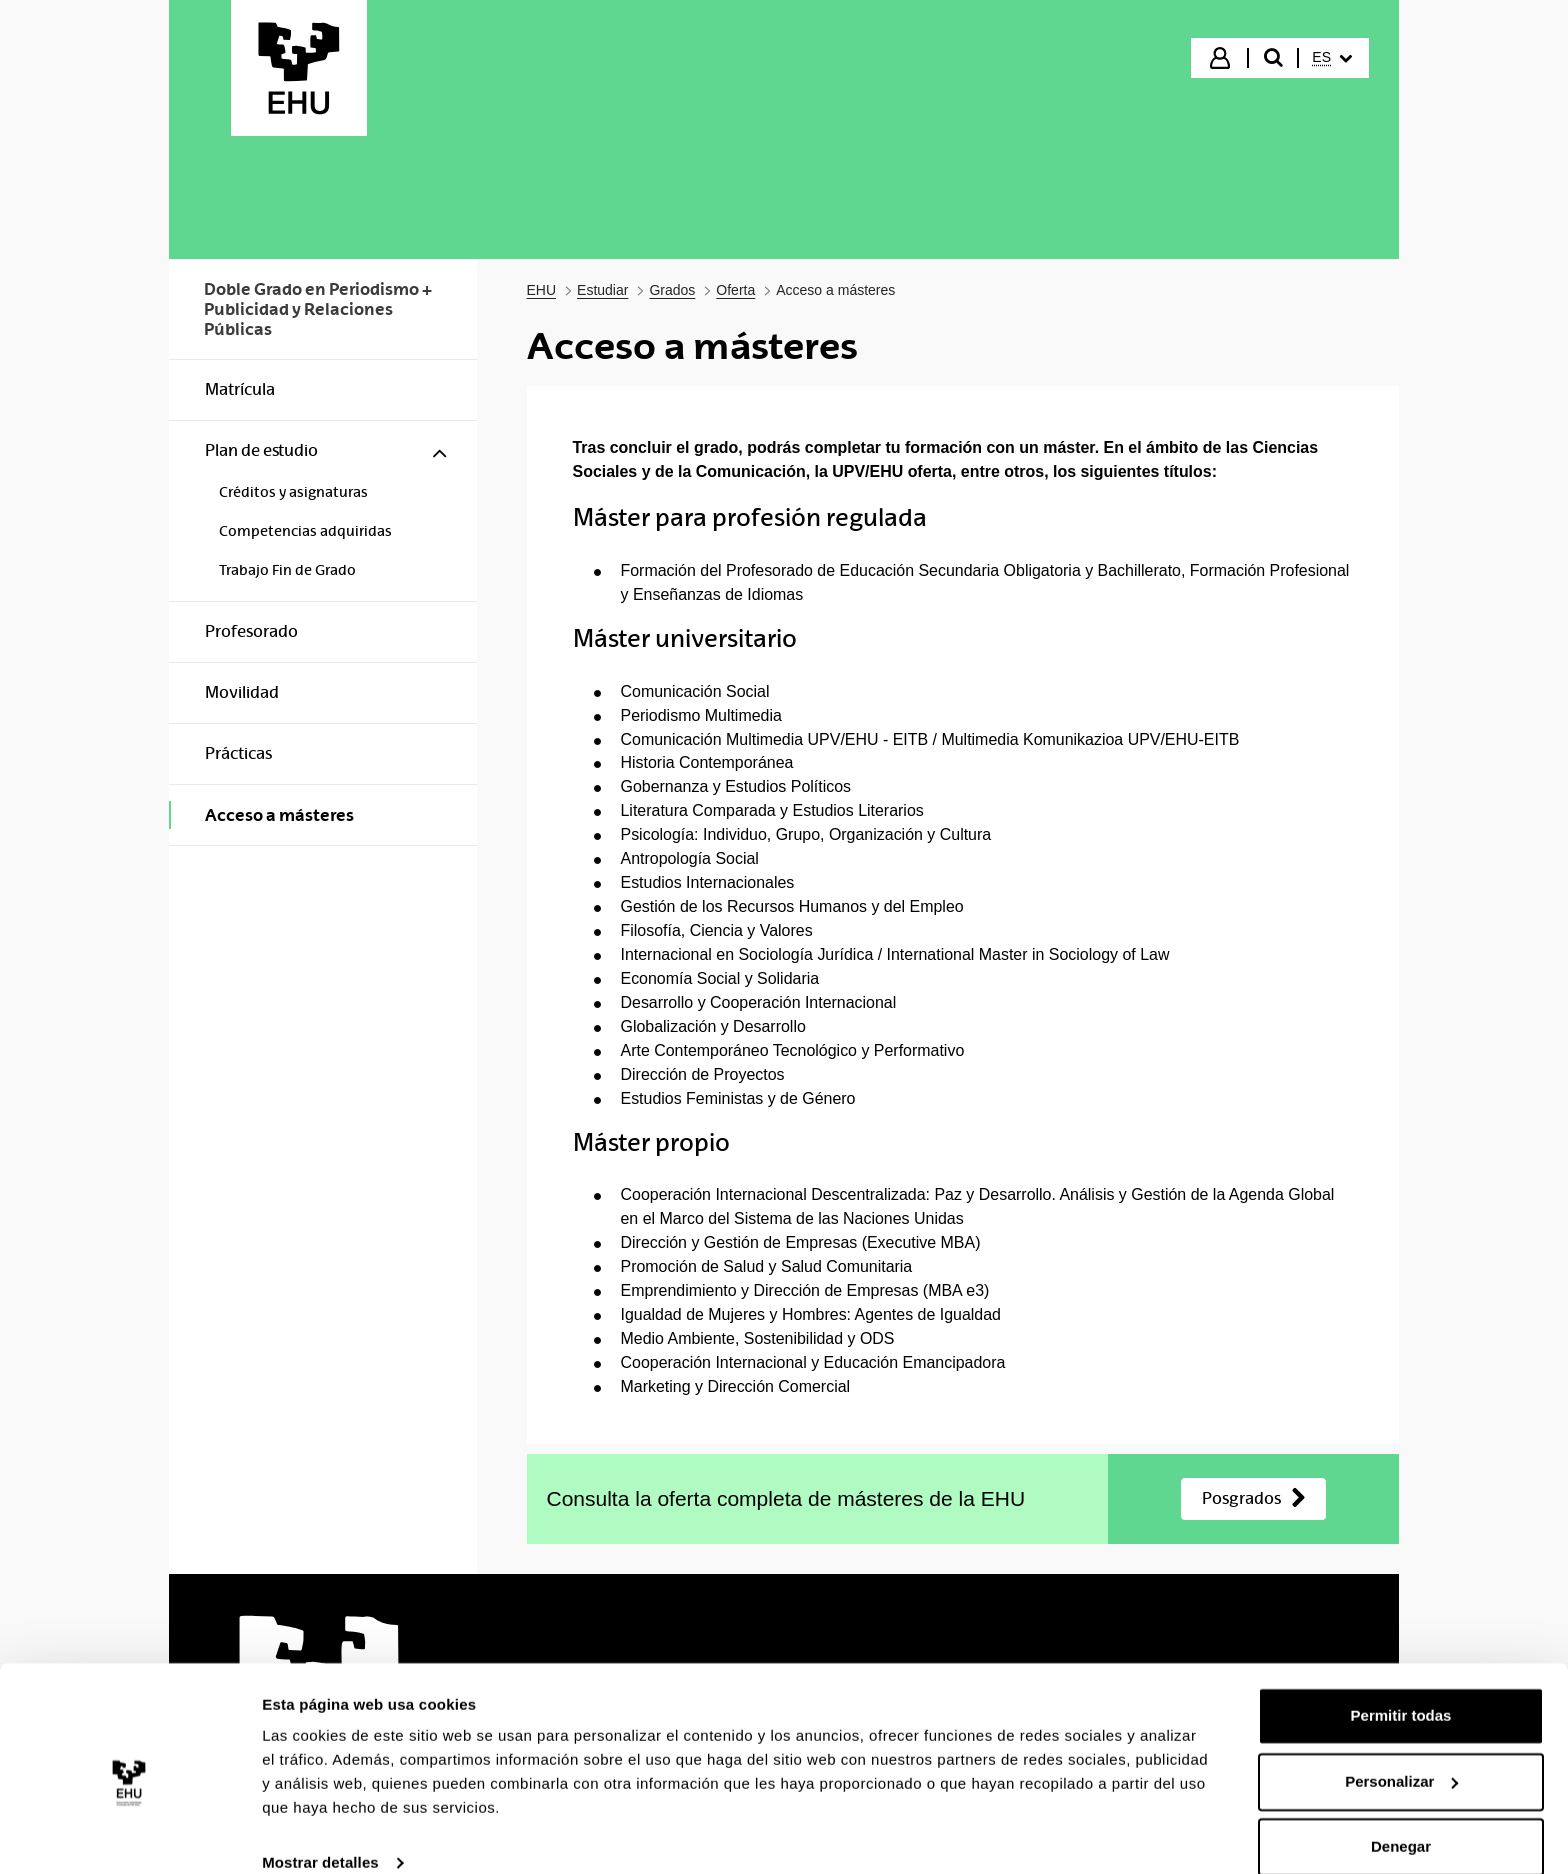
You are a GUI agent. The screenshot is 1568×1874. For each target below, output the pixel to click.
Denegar (1401, 1818)
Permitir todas (1401, 1687)
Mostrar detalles (320, 1834)
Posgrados (1241, 1498)
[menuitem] (1332, 58)
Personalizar (1401, 1752)
